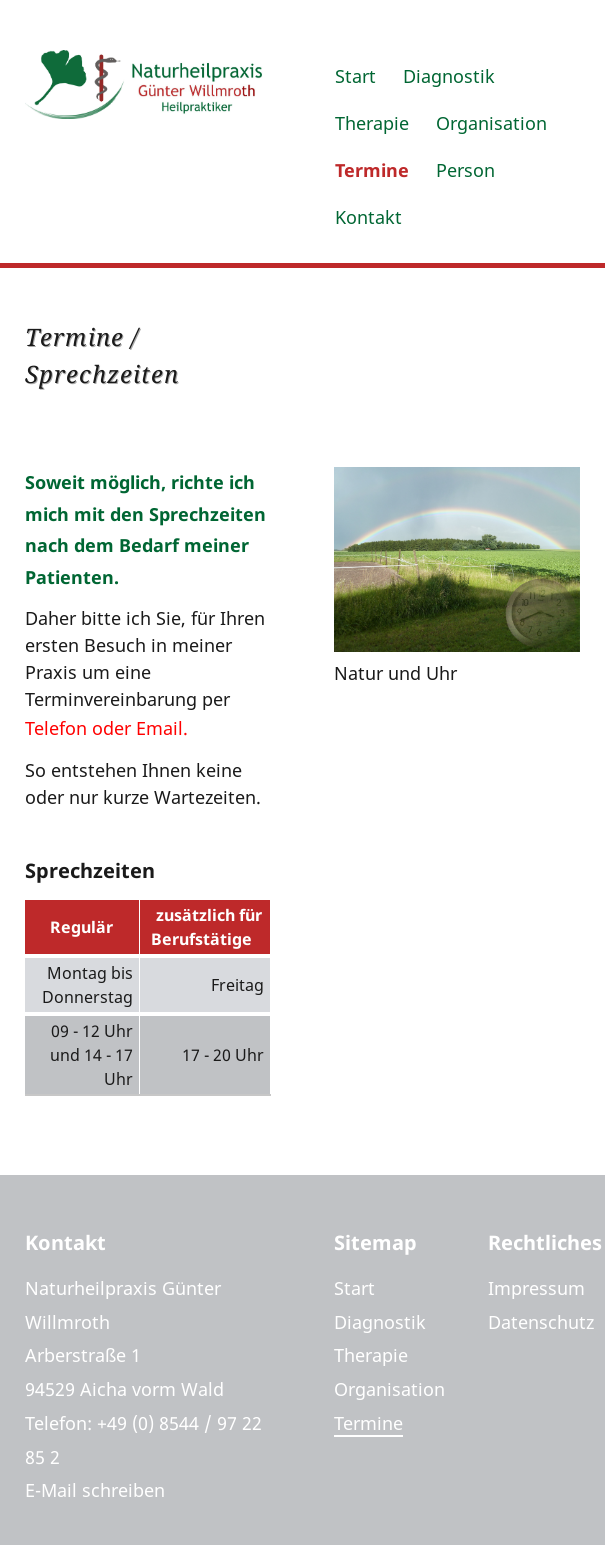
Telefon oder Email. (106, 728)
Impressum (536, 1288)
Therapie (372, 123)
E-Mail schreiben (95, 1490)
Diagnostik (449, 76)
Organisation (491, 123)
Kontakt (368, 217)
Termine (372, 170)
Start (355, 76)
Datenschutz (541, 1322)
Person (465, 170)
